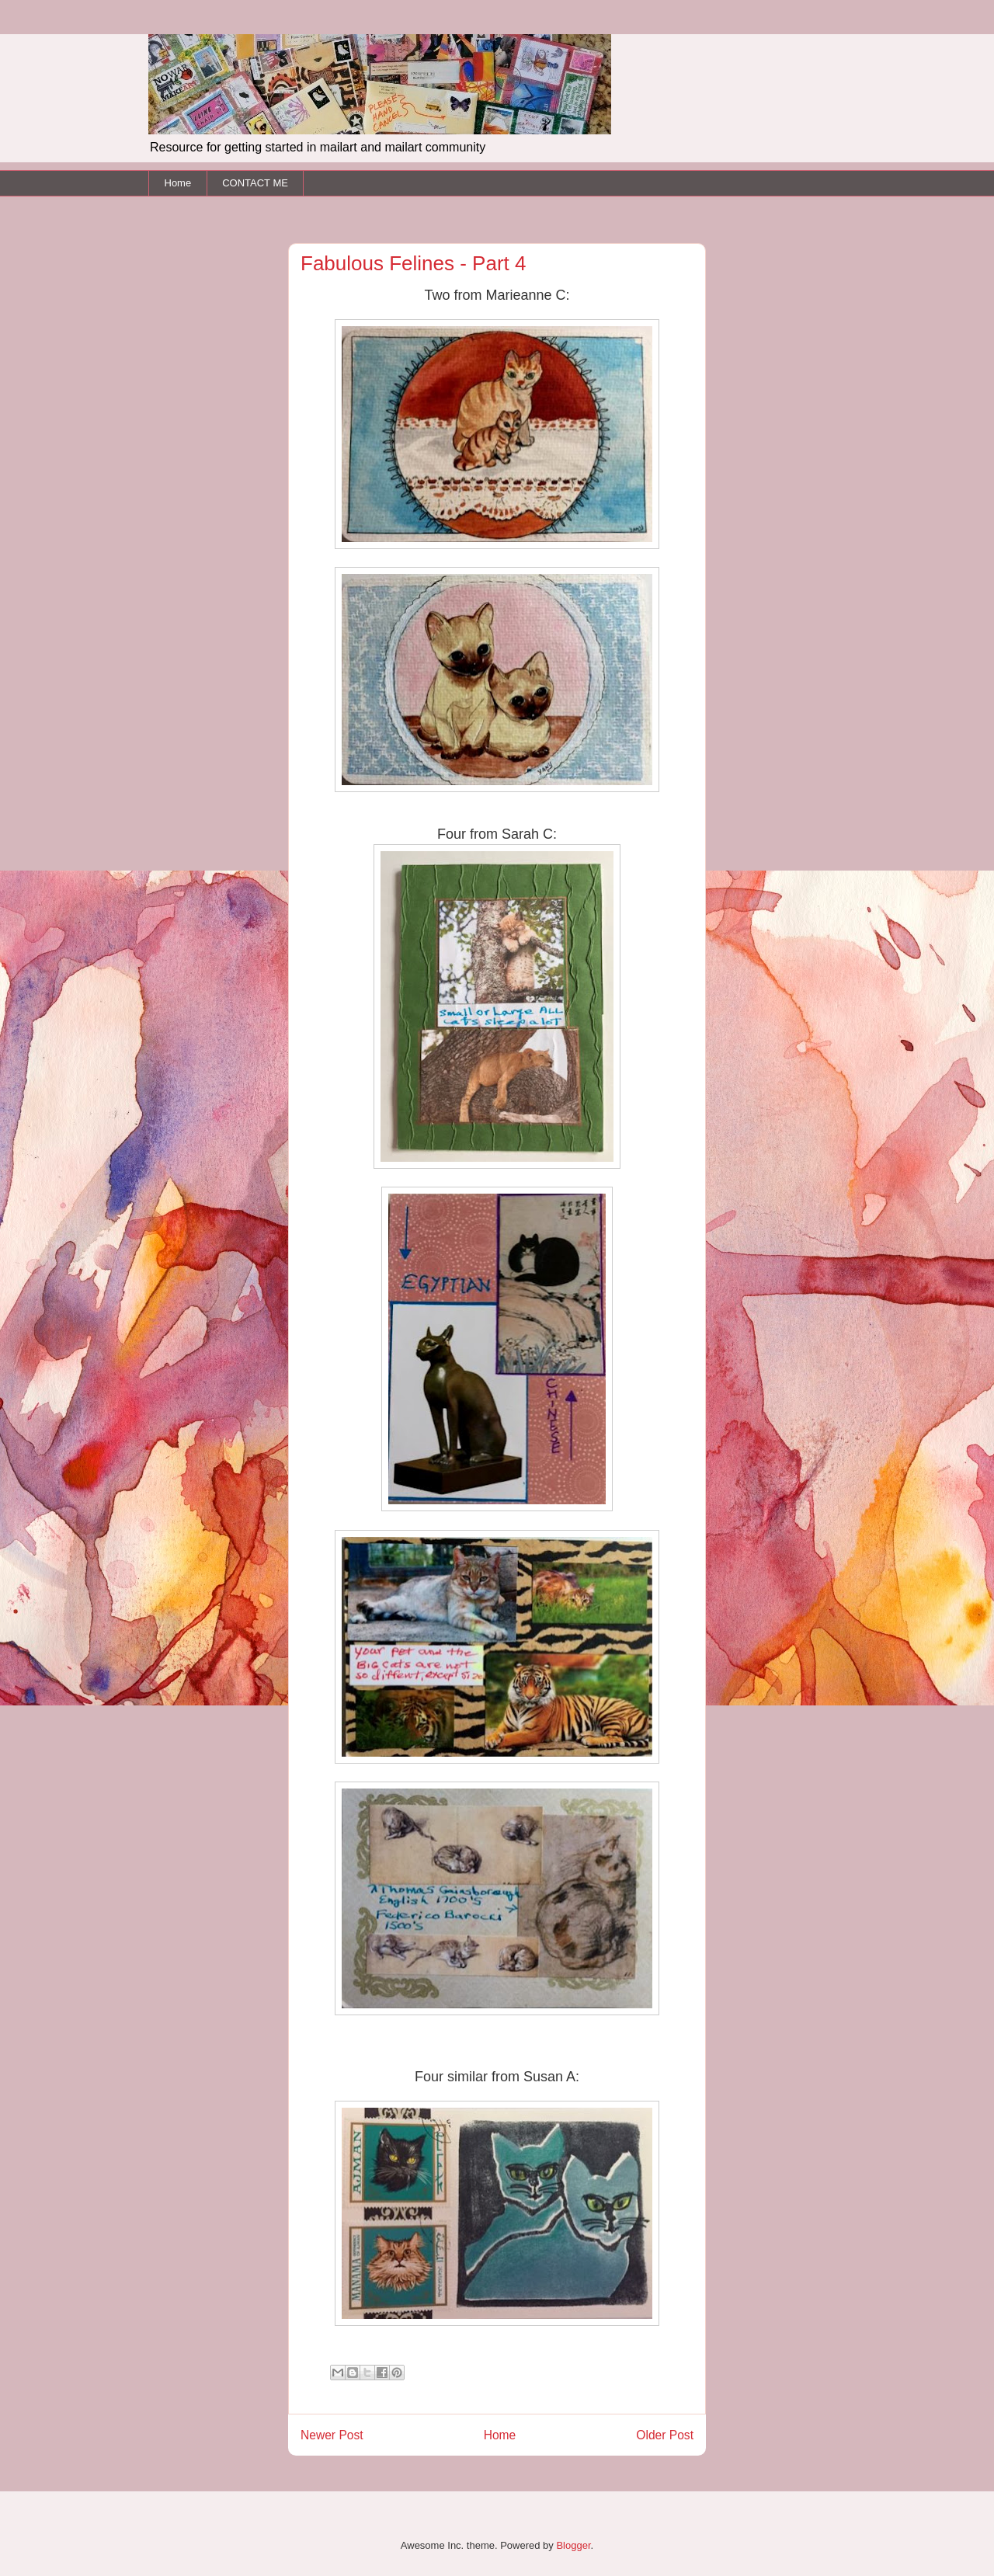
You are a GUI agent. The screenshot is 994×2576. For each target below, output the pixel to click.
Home (178, 183)
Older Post (664, 2435)
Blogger (573, 2545)
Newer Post (332, 2435)
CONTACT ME (255, 183)
